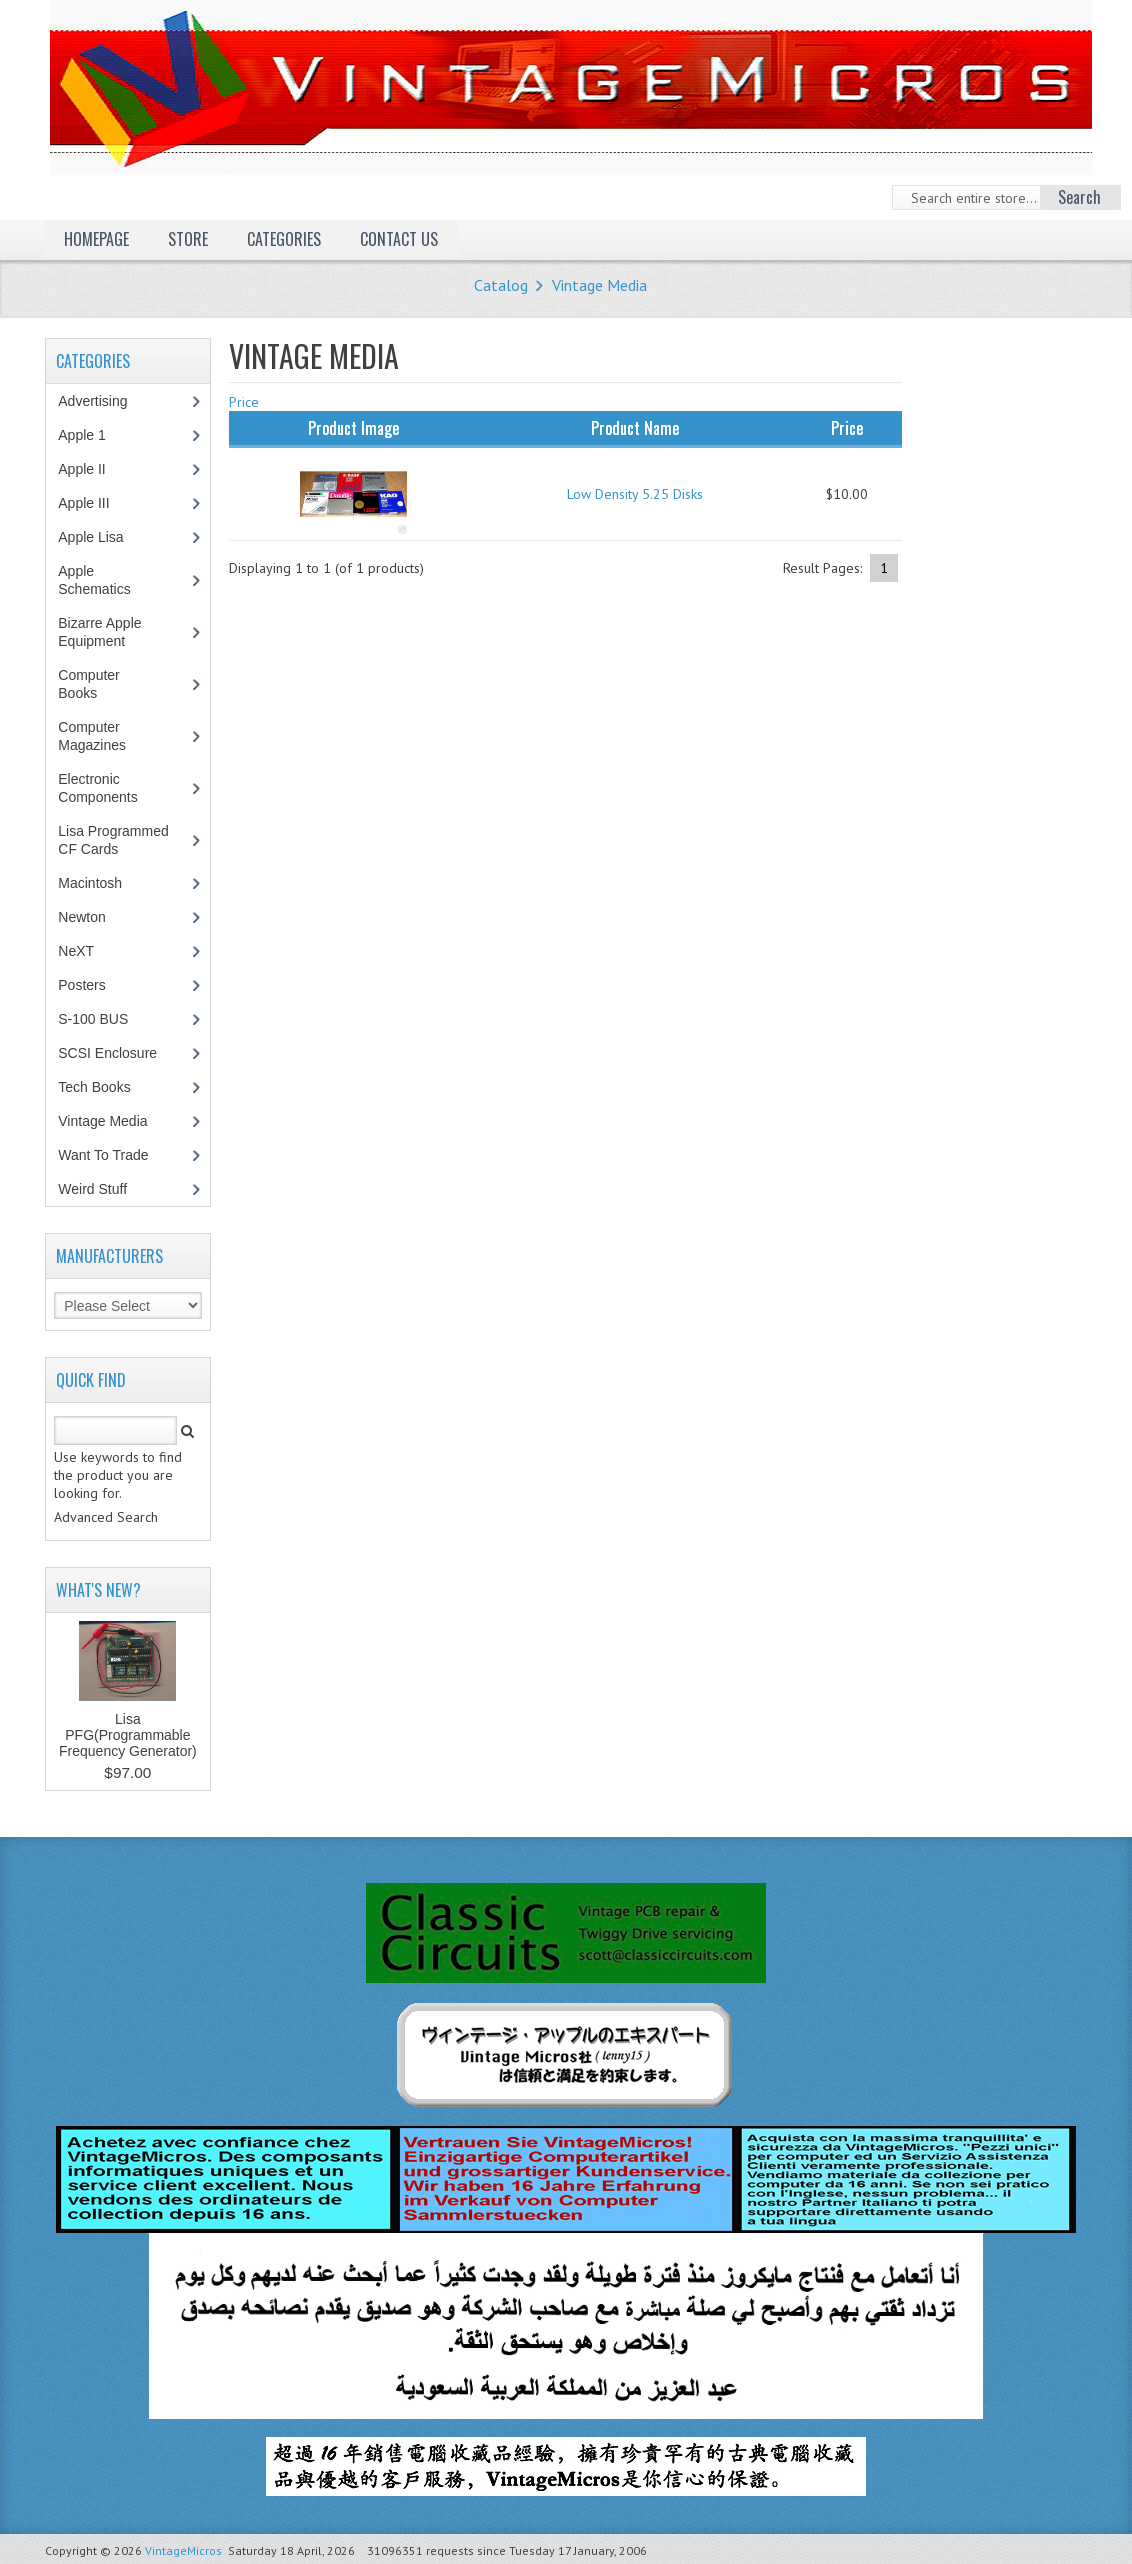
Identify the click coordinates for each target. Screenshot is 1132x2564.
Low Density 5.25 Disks (635, 494)
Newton (81, 917)
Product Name (635, 428)
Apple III (94, 503)
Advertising (103, 401)
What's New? (98, 1590)
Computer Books (92, 684)
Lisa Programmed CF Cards (113, 840)
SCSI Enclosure (118, 1053)
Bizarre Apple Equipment (102, 632)
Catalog (501, 285)
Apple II (92, 469)
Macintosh (100, 883)
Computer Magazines (106, 736)
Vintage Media (599, 285)
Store (188, 239)
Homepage (96, 239)
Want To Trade (103, 1155)
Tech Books (108, 1087)
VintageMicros (183, 2550)
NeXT (76, 951)
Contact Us (399, 239)
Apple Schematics (104, 580)
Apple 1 (92, 435)
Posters (92, 985)
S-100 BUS (103, 1019)
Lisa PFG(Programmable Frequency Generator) (128, 1735)
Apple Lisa (105, 537)
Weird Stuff (103, 1189)
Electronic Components (108, 788)
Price (244, 402)
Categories (284, 239)
